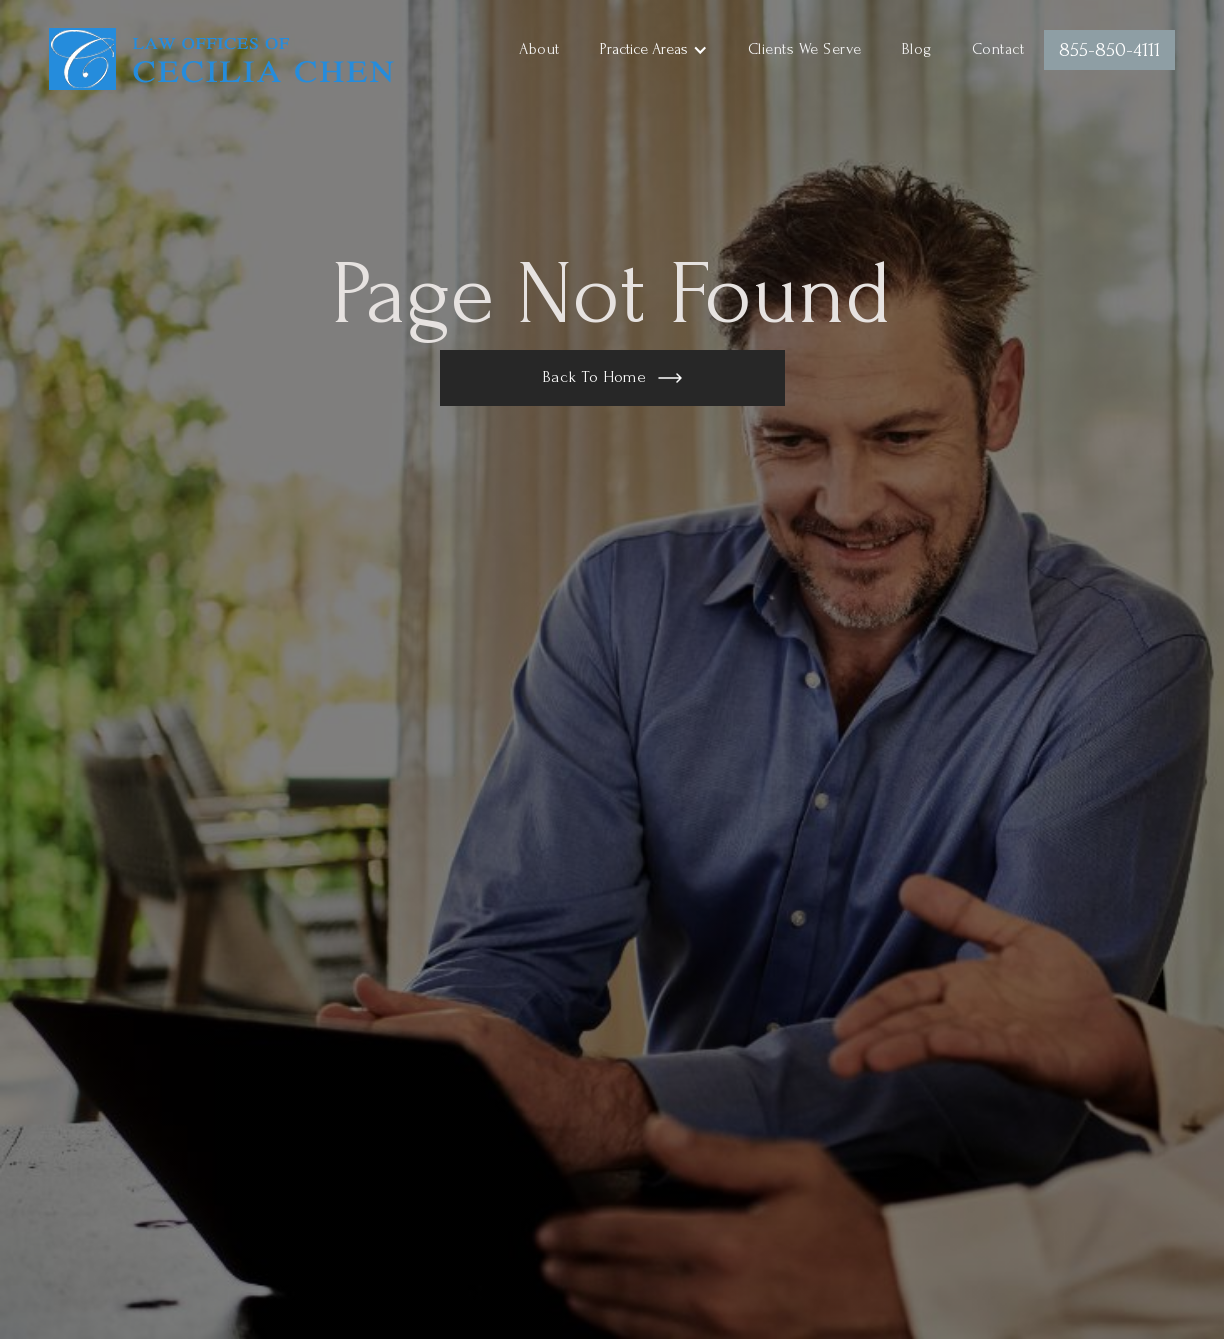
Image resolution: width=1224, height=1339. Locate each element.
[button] (654, 49)
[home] (222, 55)
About (539, 49)
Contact (998, 49)
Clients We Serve (805, 49)
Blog (917, 49)
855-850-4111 (1109, 50)
